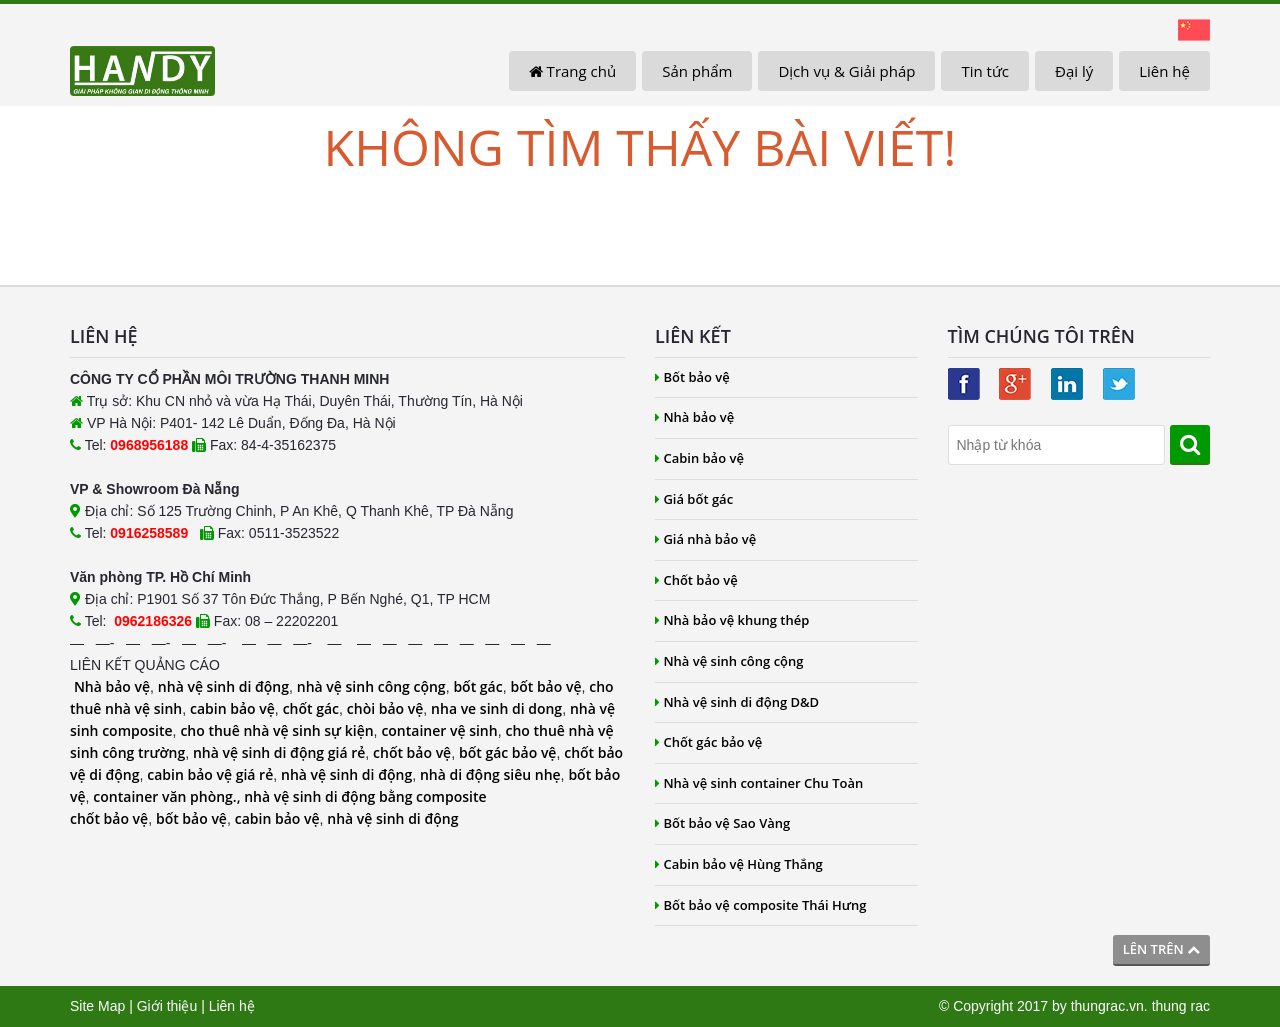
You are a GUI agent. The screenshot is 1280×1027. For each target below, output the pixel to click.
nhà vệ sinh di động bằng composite (365, 796)
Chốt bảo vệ (696, 580)
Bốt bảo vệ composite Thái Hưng (761, 905)
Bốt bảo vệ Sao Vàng (722, 823)
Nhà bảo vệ (112, 686)
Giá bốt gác (694, 499)
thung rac (1181, 1006)
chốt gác (311, 708)
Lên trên (1161, 949)
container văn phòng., (168, 796)
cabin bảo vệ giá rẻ (210, 774)
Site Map (97, 1006)
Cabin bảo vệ (699, 458)
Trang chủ (572, 71)
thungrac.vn (1107, 1006)
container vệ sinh (439, 730)
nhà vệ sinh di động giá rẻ (279, 752)
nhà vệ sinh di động (223, 686)
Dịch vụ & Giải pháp (846, 71)
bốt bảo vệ (545, 686)
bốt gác (477, 686)
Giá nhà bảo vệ (705, 539)
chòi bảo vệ (385, 708)
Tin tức (985, 71)
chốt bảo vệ (412, 752)
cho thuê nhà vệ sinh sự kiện (276, 730)
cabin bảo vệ (232, 708)
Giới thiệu (167, 1006)
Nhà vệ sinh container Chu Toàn (759, 783)
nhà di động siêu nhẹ (490, 774)
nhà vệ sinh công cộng (371, 686)
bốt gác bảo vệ (507, 752)
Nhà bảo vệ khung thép (732, 620)
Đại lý (1074, 71)
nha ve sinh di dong (496, 708)
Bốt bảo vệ (692, 377)
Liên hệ (1164, 71)
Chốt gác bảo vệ (708, 742)
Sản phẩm (697, 71)
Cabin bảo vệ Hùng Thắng (739, 864)
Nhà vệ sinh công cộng (729, 661)
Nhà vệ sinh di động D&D (737, 702)
